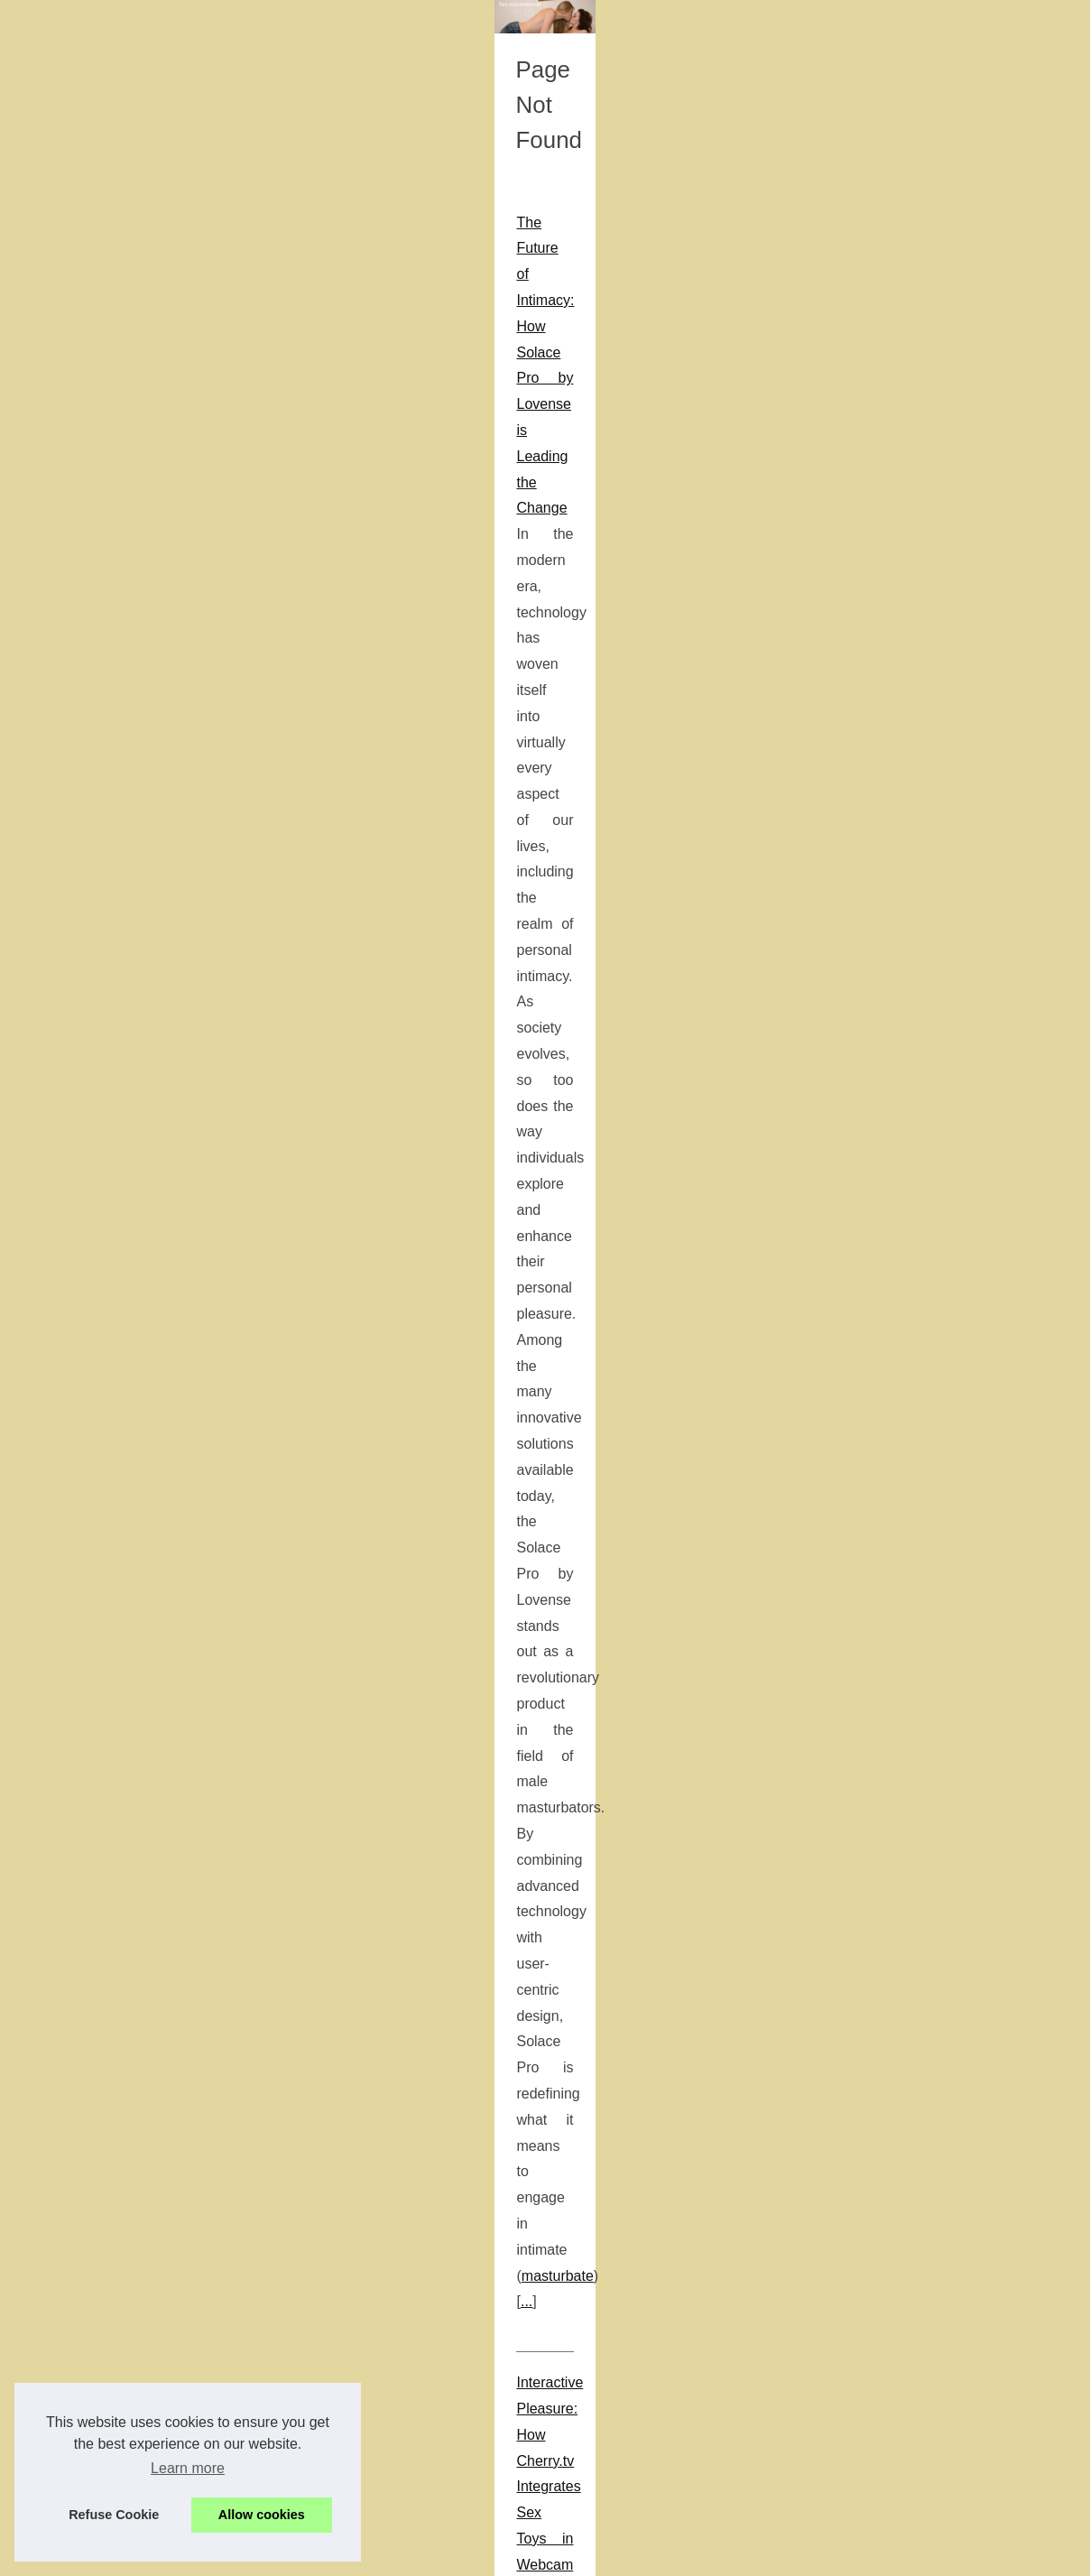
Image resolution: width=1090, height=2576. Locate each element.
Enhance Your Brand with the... (927, 1126)
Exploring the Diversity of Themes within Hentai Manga (188, 1323)
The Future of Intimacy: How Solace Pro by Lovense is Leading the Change (254, 505)
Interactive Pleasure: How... (917, 1412)
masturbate (176, 635)
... (230, 635)
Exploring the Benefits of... (914, 1698)
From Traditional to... (897, 1619)
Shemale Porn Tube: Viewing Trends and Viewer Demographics (216, 1719)
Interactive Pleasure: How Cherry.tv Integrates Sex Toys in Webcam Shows (253, 716)
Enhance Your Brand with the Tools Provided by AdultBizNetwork (219, 1508)
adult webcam (390, 742)
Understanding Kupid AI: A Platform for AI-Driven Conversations (216, 1988)
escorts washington (598, 2436)
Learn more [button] (188, 2468)
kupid (499, 2014)
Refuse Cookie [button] (114, 2514)
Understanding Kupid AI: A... (919, 1249)
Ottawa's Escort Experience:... (924, 1495)
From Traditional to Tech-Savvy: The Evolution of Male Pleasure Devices (244, 927)
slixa (792, 1190)
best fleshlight (212, 1057)
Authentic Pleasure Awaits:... (920, 1373)
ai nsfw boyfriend (216, 2303)
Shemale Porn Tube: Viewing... (927, 1087)
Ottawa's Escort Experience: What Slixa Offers (161, 1138)
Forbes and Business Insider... (925, 1536)
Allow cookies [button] (261, 2514)
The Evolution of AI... (898, 1290)
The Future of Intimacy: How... (924, 1659)
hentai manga (56, 1349)
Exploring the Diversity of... (915, 1209)
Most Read (869, 423)
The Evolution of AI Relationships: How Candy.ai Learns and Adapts (229, 2173)
